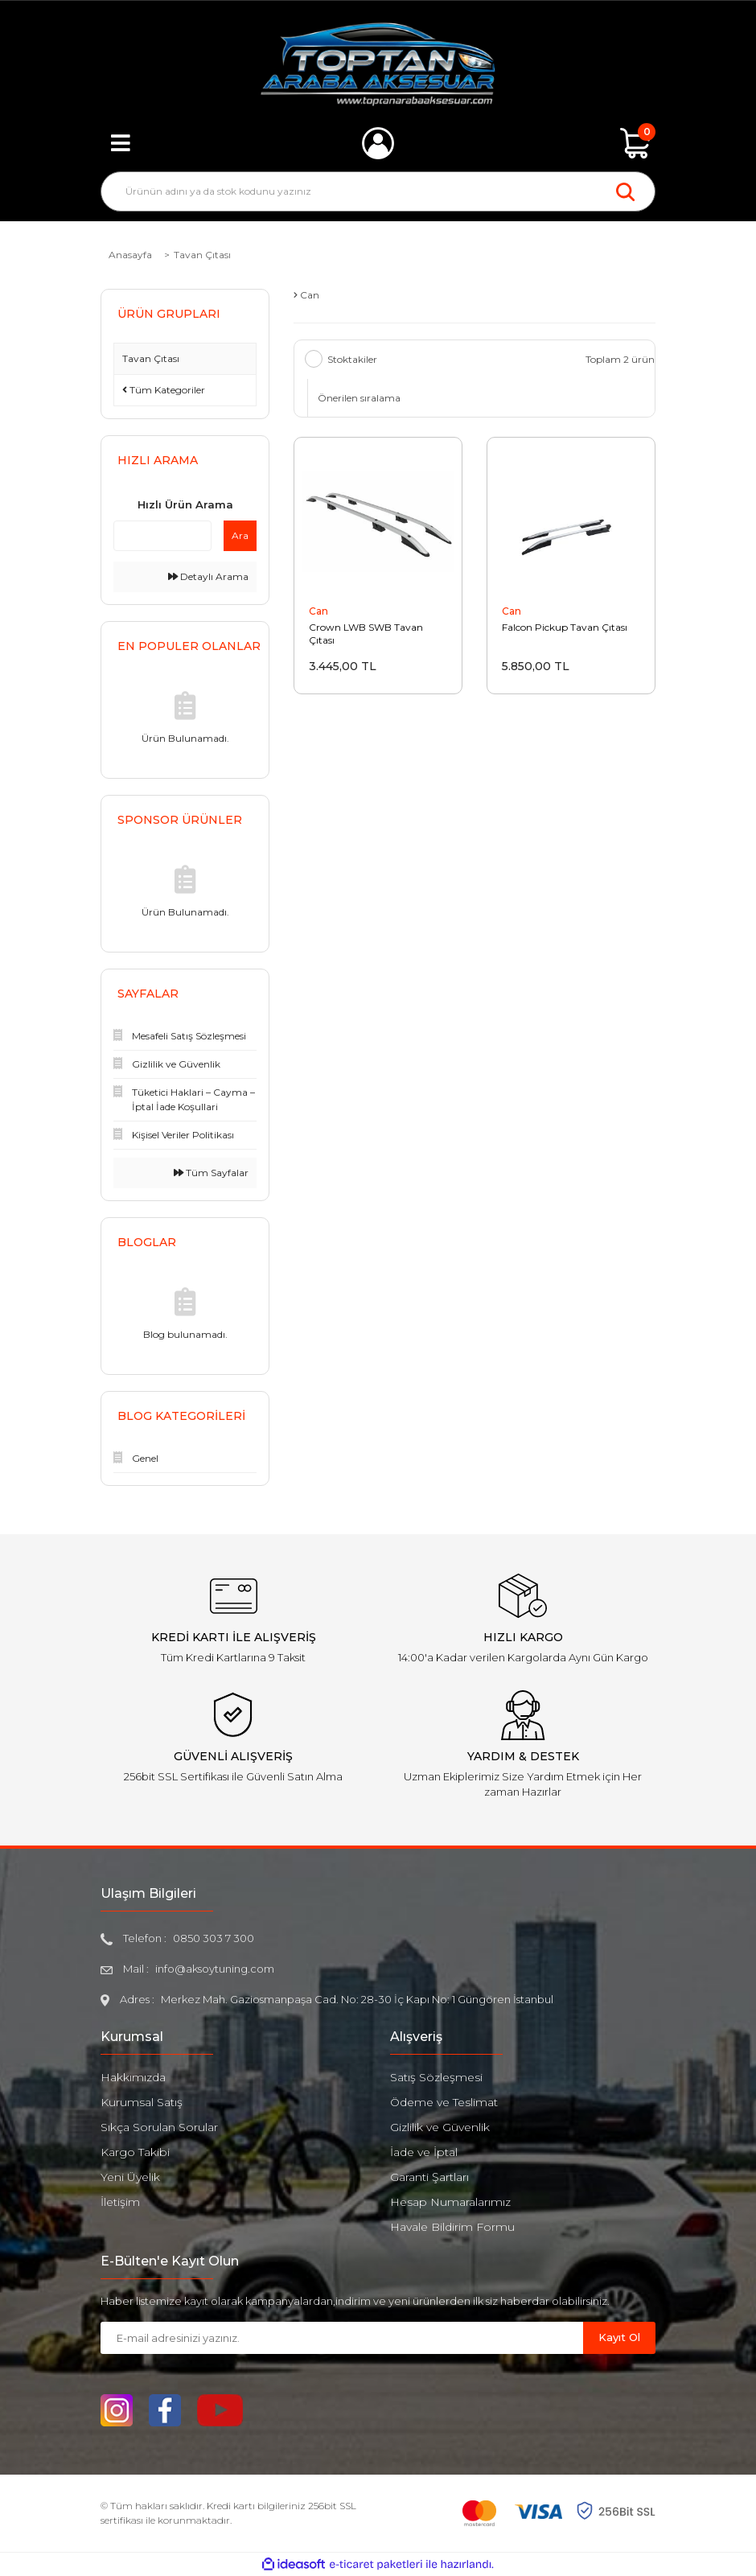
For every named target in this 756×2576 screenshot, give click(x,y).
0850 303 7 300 (213, 1938)
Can (318, 612)
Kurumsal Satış (142, 2102)
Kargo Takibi (135, 2152)
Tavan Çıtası (202, 255)
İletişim (120, 2202)
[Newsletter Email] (342, 2338)
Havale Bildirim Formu (452, 2227)
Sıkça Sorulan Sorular (159, 2127)
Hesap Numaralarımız (450, 2202)
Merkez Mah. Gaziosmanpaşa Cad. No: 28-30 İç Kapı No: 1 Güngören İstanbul (357, 1999)
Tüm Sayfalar (211, 1173)
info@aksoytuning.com (214, 1968)
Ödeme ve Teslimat (444, 2102)
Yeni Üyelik (130, 2177)
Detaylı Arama (208, 576)
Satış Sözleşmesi (436, 2077)
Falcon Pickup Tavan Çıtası (564, 628)
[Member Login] (378, 143)
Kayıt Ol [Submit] (619, 2337)
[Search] (378, 191)
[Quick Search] (162, 536)
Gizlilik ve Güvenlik (440, 2127)
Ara (240, 535)
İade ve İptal (424, 2152)
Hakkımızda (133, 2077)
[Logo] (378, 64)
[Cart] (635, 143)
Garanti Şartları (429, 2177)
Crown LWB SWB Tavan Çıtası (366, 634)
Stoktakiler (352, 359)
